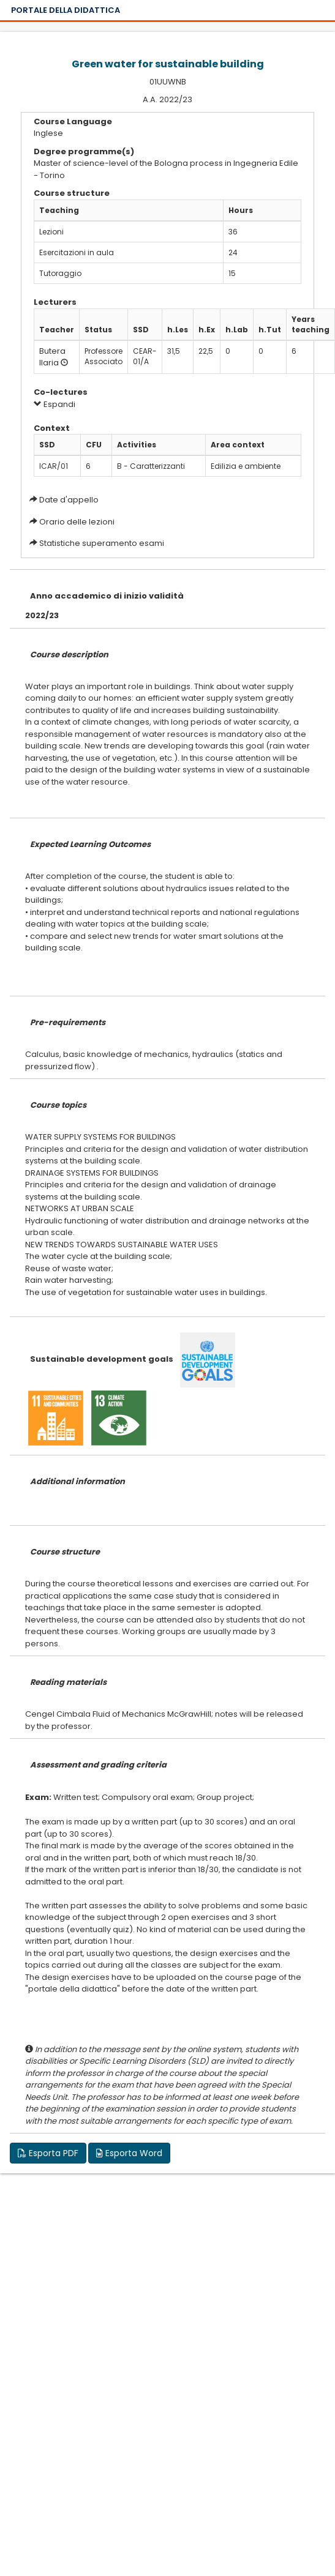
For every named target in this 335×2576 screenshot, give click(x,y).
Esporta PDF (48, 2153)
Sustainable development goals (101, 1359)
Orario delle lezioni (77, 522)
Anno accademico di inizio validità (107, 596)
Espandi (54, 404)
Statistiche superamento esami (101, 543)
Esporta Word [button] (129, 2153)
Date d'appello (69, 500)
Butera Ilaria (52, 356)
